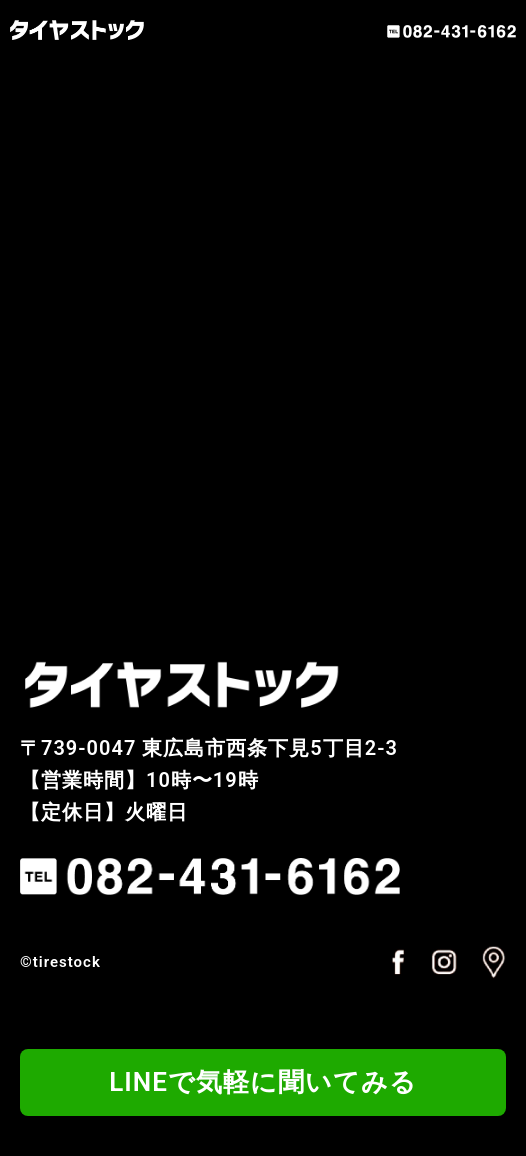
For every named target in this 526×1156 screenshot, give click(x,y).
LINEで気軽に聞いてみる (263, 1082)
